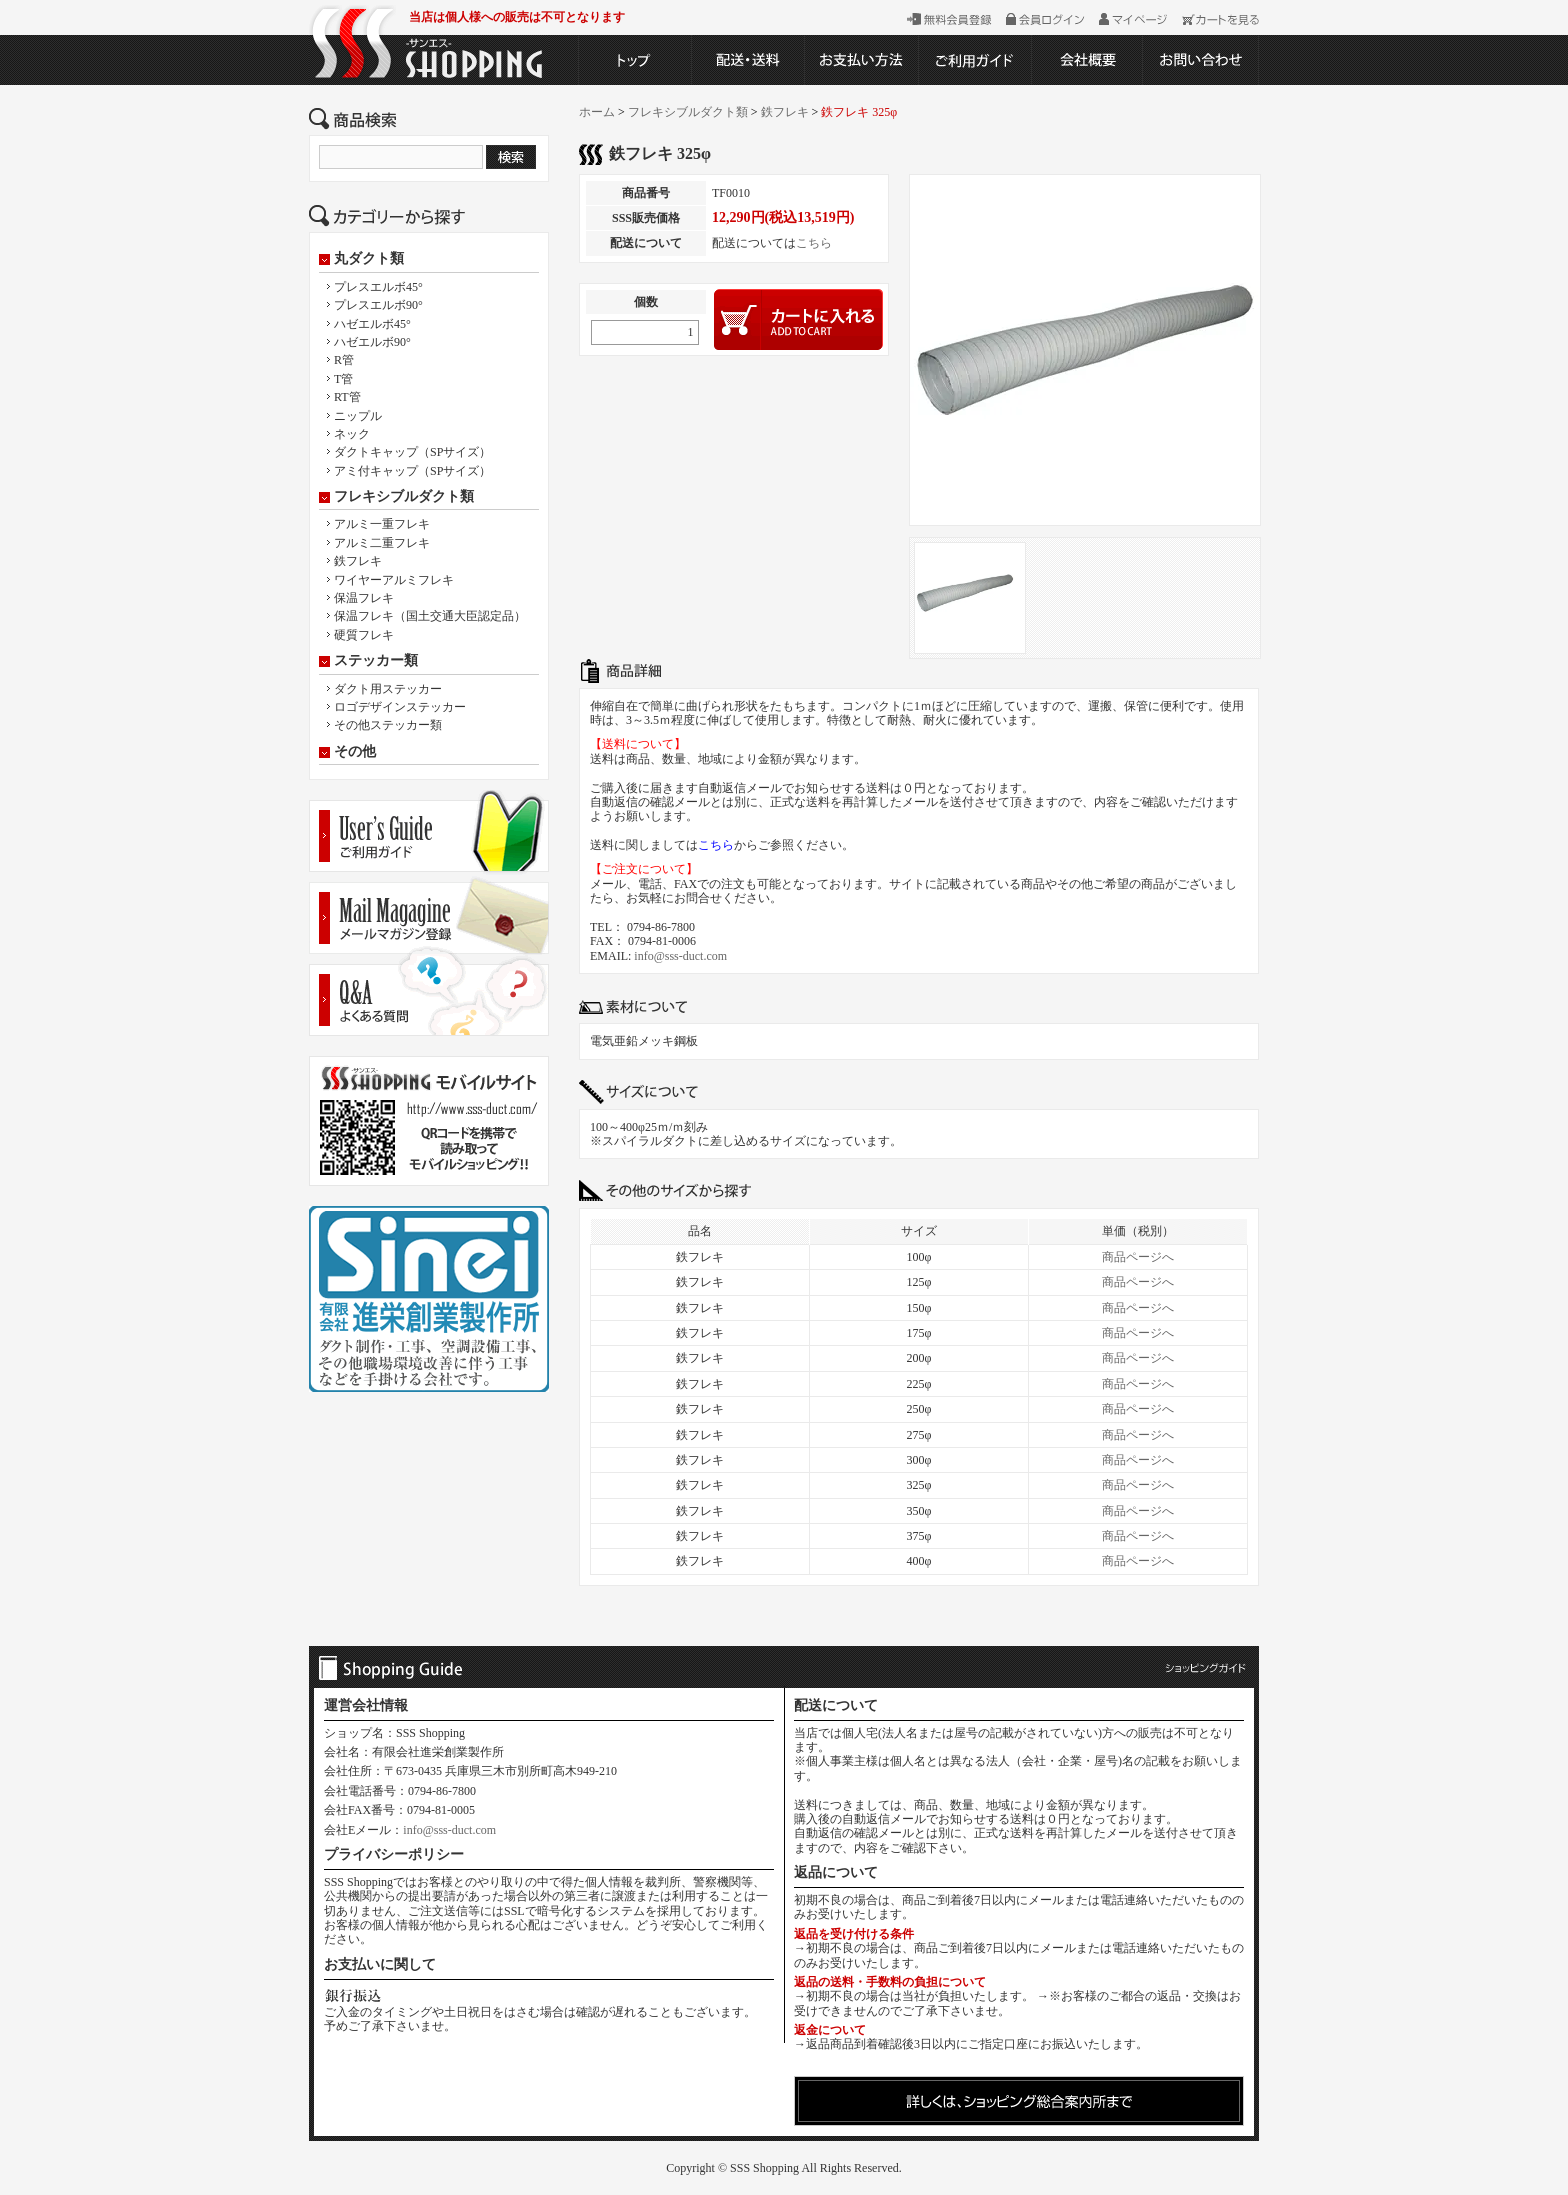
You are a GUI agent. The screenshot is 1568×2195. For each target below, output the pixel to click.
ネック (352, 434)
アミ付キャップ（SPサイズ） (412, 471)
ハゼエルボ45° (372, 324)
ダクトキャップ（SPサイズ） (412, 452)
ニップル (358, 416)
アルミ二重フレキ (382, 543)
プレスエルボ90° (378, 305)
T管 (343, 379)
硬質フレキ (364, 635)
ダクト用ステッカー (388, 689)
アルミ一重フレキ (382, 524)
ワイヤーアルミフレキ (394, 580)
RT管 (347, 397)
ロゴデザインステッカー (400, 707)
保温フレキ (364, 598)
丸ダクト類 (369, 259)
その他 (355, 752)
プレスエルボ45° (378, 287)
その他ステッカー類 (388, 725)
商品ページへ (1138, 1257)
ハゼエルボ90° (372, 342)
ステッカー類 (376, 661)
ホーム (597, 112)
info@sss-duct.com (680, 956)
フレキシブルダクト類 (404, 497)
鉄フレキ (358, 561)
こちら (814, 243)
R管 (344, 360)
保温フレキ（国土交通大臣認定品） (430, 616)
